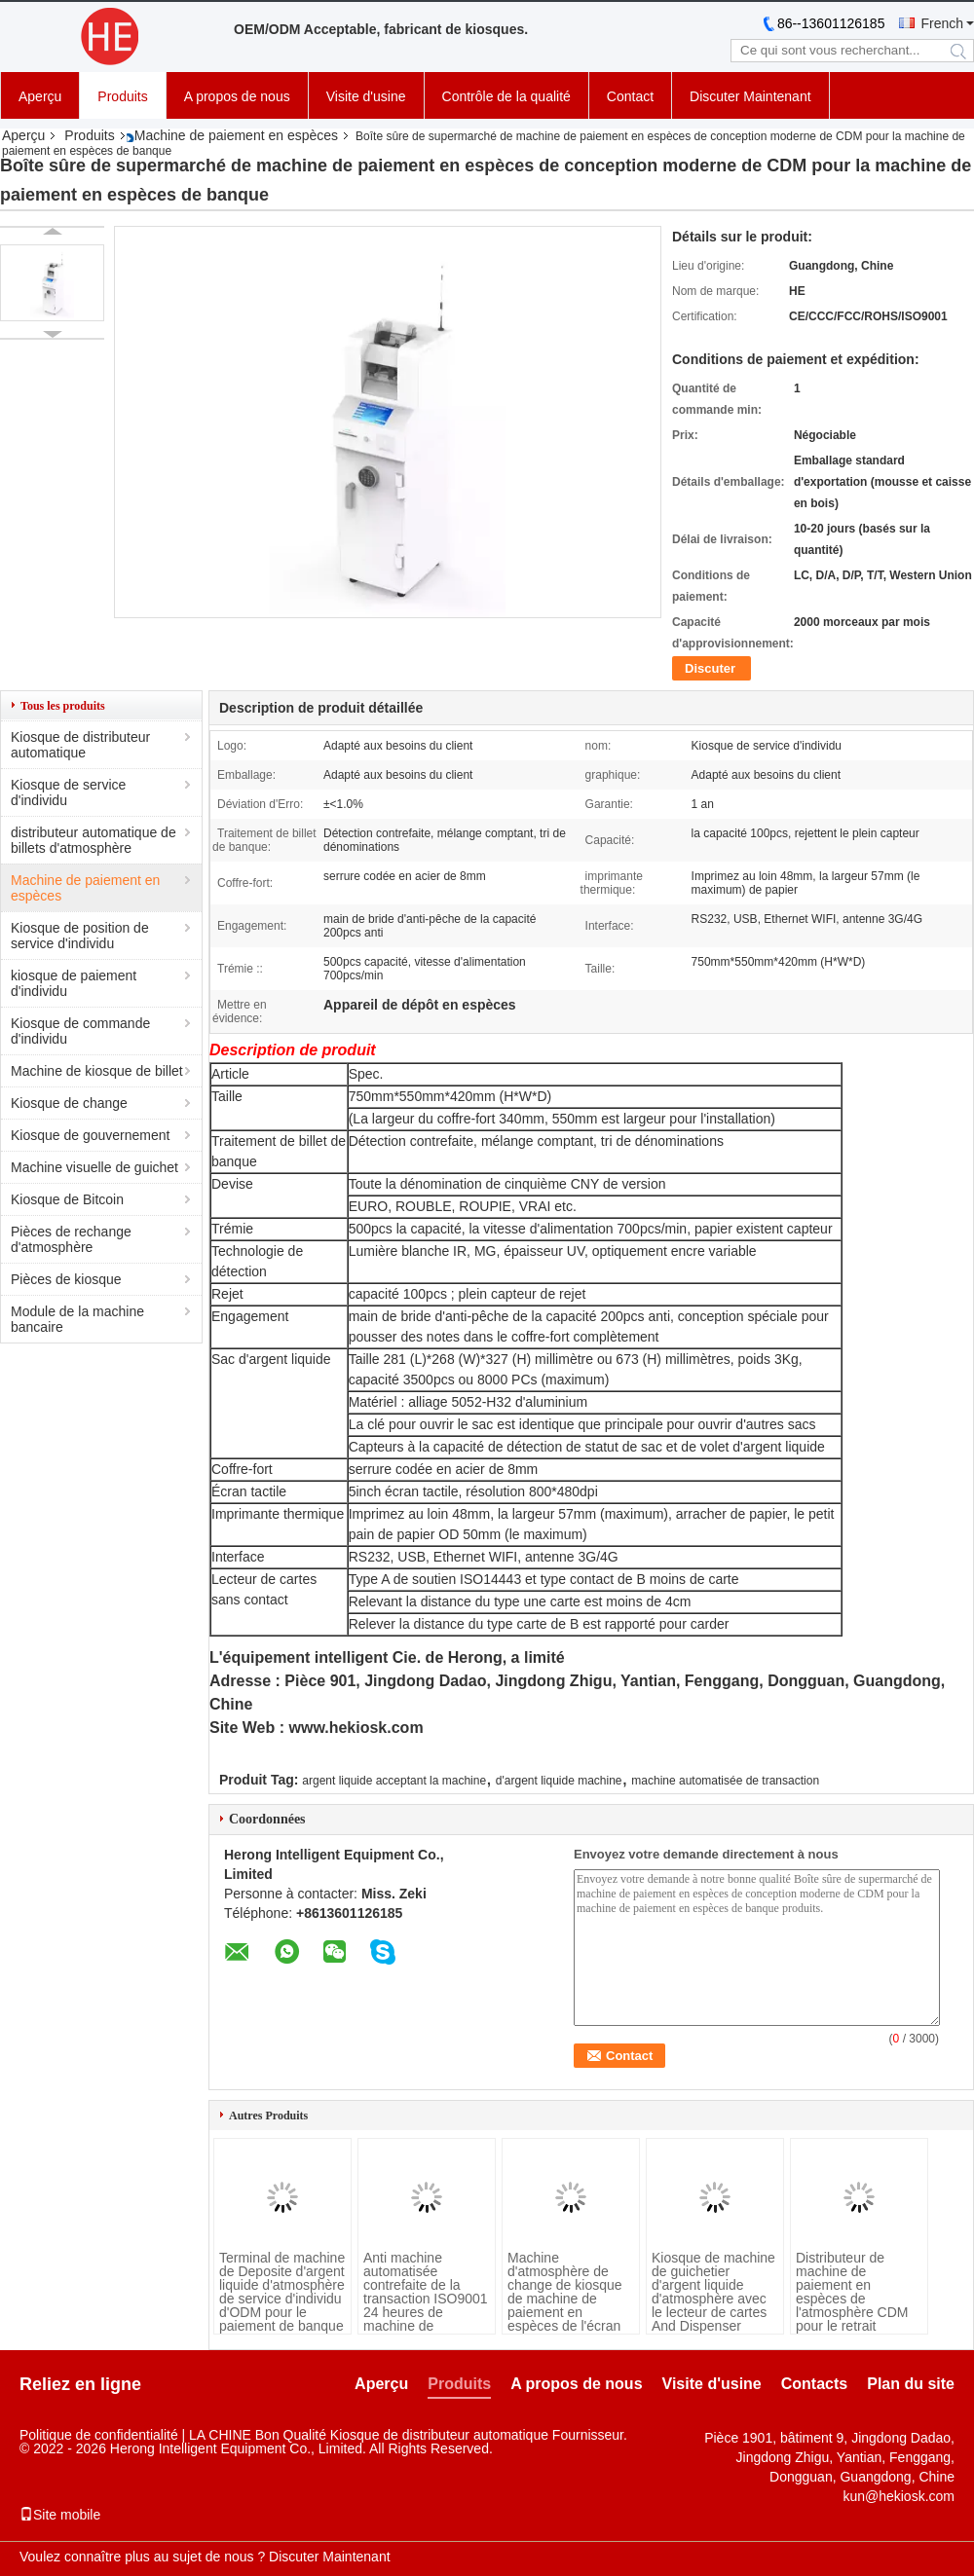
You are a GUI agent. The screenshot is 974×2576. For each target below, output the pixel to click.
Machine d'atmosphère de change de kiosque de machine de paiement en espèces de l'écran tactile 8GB (564, 2298)
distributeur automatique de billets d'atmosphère (93, 840)
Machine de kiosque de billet (97, 1071)
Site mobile (59, 2514)
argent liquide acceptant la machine (394, 1780)
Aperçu (40, 96)
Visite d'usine (366, 96)
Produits (122, 96)
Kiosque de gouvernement (90, 1135)
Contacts (814, 2383)
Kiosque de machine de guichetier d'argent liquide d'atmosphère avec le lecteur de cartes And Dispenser (713, 2292)
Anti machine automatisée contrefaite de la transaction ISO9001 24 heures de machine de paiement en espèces (425, 2305)
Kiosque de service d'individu (68, 792)
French (941, 23)
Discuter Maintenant (750, 96)
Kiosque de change (69, 1103)
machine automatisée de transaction (725, 1780)
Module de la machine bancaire (77, 1319)
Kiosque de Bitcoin (67, 1199)
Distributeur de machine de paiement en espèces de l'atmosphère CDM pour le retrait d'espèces (852, 2298)
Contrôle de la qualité (506, 96)
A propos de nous (237, 96)
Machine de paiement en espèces (236, 135)
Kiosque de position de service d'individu (80, 935)
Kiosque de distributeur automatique (80, 744)
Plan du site (911, 2383)
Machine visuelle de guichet (94, 1167)
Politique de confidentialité (98, 2435)
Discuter (710, 668)
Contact (630, 96)
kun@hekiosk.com (899, 2496)
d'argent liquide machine (559, 1780)
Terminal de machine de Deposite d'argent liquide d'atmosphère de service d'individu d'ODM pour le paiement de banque (282, 2292)
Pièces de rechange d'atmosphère (71, 1239)
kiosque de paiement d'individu (73, 983)
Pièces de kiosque (66, 1279)
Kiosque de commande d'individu (80, 1031)
